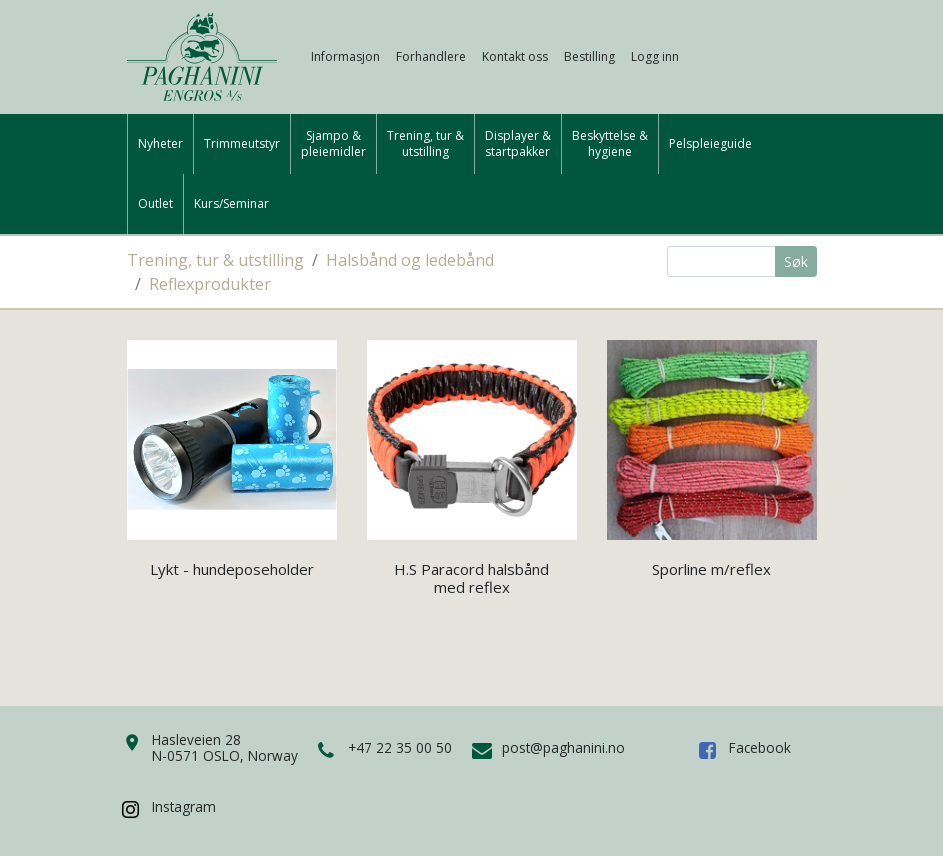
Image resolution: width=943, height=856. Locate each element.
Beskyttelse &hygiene (610, 144)
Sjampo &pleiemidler (333, 144)
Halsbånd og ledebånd (410, 260)
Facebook (760, 747)
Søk (796, 261)
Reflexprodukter (210, 284)
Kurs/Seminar (231, 204)
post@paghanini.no (563, 747)
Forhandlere (431, 56)
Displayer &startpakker (518, 144)
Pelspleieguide (710, 144)
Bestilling (589, 56)
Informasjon (345, 56)
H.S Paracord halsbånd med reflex (471, 578)
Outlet (155, 204)
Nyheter (160, 144)
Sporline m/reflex (711, 569)
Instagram (184, 806)
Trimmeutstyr (242, 144)
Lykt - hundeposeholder (232, 569)
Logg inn (655, 56)
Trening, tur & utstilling (215, 260)
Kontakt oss (515, 56)
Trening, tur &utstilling (425, 144)
